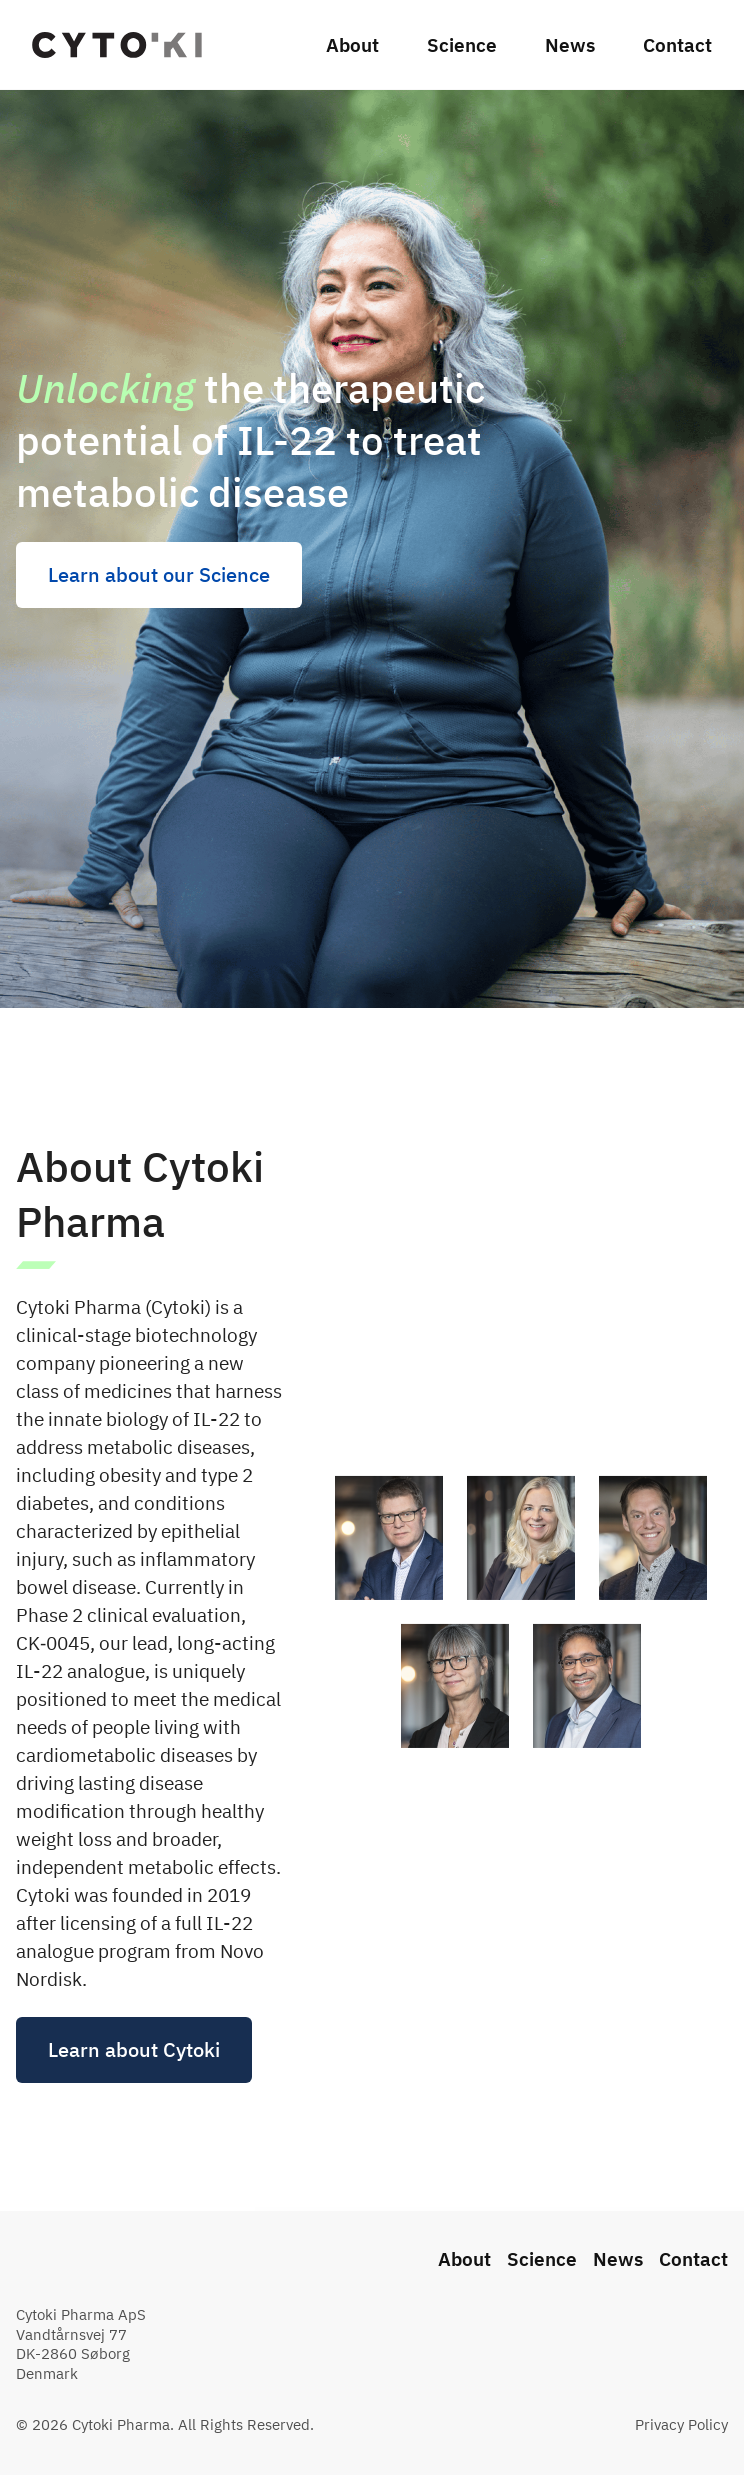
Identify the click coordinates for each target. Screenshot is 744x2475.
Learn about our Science (159, 574)
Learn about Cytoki (134, 2083)
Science (462, 45)
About (352, 45)
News (570, 45)
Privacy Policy (681, 2424)
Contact (677, 45)
